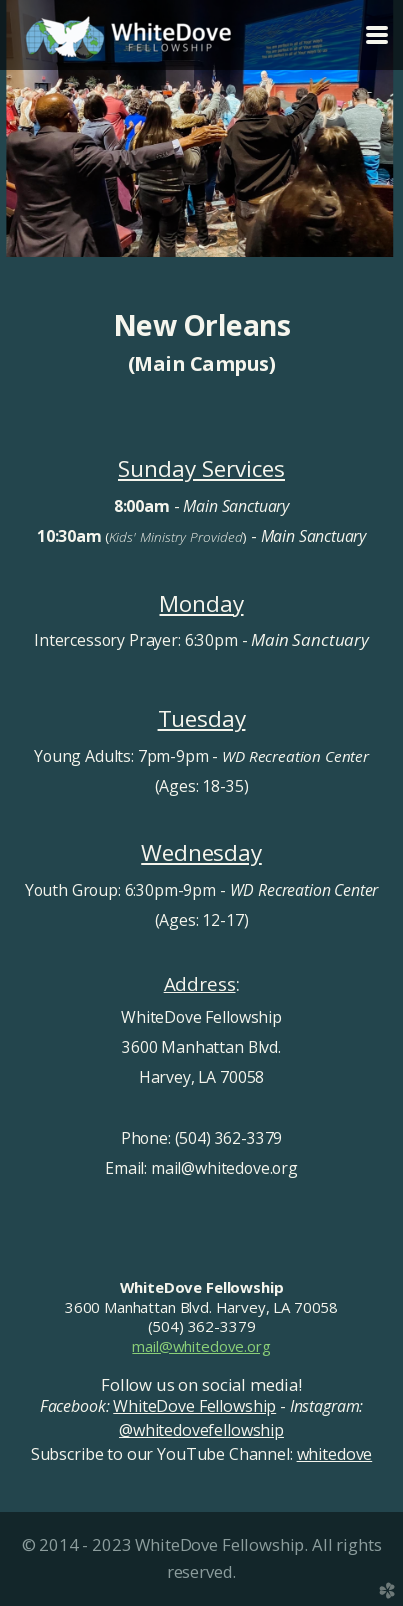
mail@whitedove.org (201, 1346)
